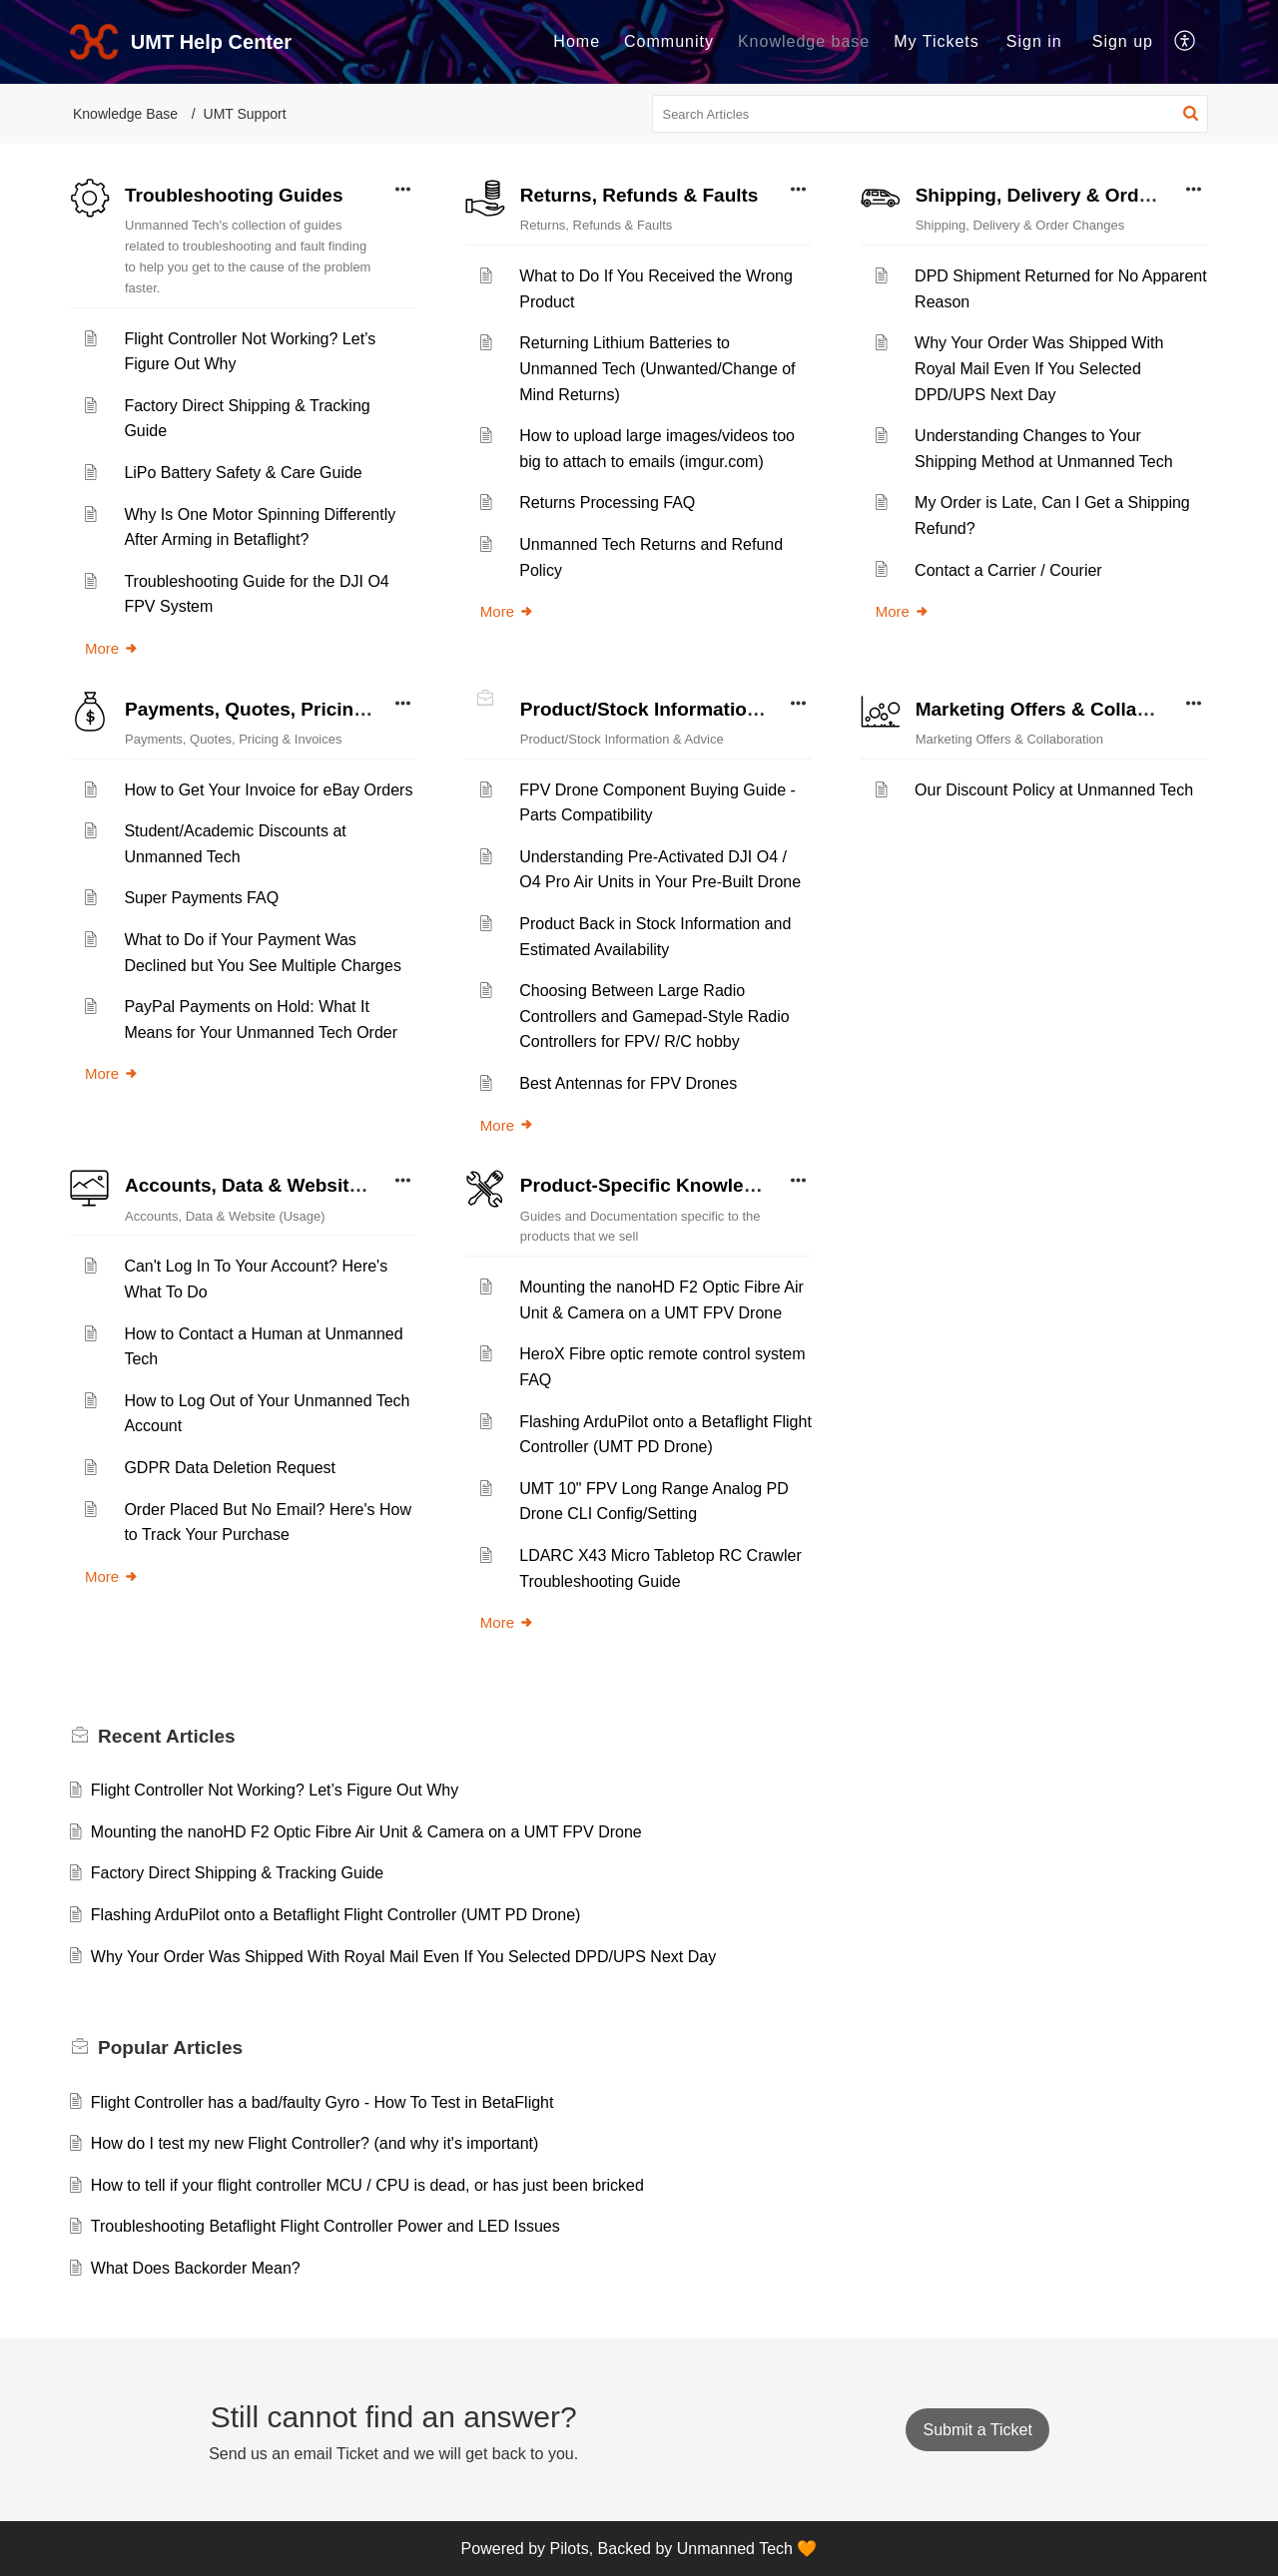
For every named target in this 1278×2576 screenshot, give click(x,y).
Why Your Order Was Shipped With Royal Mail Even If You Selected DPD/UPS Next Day (1039, 368)
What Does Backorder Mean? (196, 2268)
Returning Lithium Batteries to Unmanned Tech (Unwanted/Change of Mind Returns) (657, 368)
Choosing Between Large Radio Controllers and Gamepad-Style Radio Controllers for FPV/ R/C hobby (654, 1016)
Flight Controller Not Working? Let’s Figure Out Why (274, 1790)
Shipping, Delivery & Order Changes (1079, 195)
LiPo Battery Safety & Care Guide (242, 472)
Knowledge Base (125, 114)
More (112, 648)
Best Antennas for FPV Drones (628, 1083)
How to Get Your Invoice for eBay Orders (268, 789)
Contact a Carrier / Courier (1008, 570)
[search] (930, 114)
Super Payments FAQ (201, 897)
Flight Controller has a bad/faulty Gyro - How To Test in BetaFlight (322, 2102)
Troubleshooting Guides (234, 195)
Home (576, 41)
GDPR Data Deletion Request (229, 1467)
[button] (1185, 42)
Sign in (1034, 41)
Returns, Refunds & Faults (639, 195)
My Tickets (936, 41)
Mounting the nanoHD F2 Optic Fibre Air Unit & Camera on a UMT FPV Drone (366, 1831)
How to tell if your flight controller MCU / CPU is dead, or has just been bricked (367, 2185)
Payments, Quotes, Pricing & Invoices (295, 709)
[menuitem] (576, 42)
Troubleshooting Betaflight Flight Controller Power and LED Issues (325, 2226)
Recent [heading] (167, 1736)
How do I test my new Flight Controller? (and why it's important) (315, 2143)
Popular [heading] (170, 2047)
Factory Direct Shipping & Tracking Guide (237, 1872)
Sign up (1122, 41)
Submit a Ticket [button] (977, 2429)
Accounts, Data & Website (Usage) (279, 1185)
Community (669, 41)
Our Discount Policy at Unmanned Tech (1054, 789)
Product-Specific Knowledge (649, 1185)
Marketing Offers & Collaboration (1064, 709)
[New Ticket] (977, 2429)
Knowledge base (804, 41)
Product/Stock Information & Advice (682, 709)
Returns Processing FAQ (607, 502)
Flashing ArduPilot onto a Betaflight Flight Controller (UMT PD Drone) (336, 1914)
